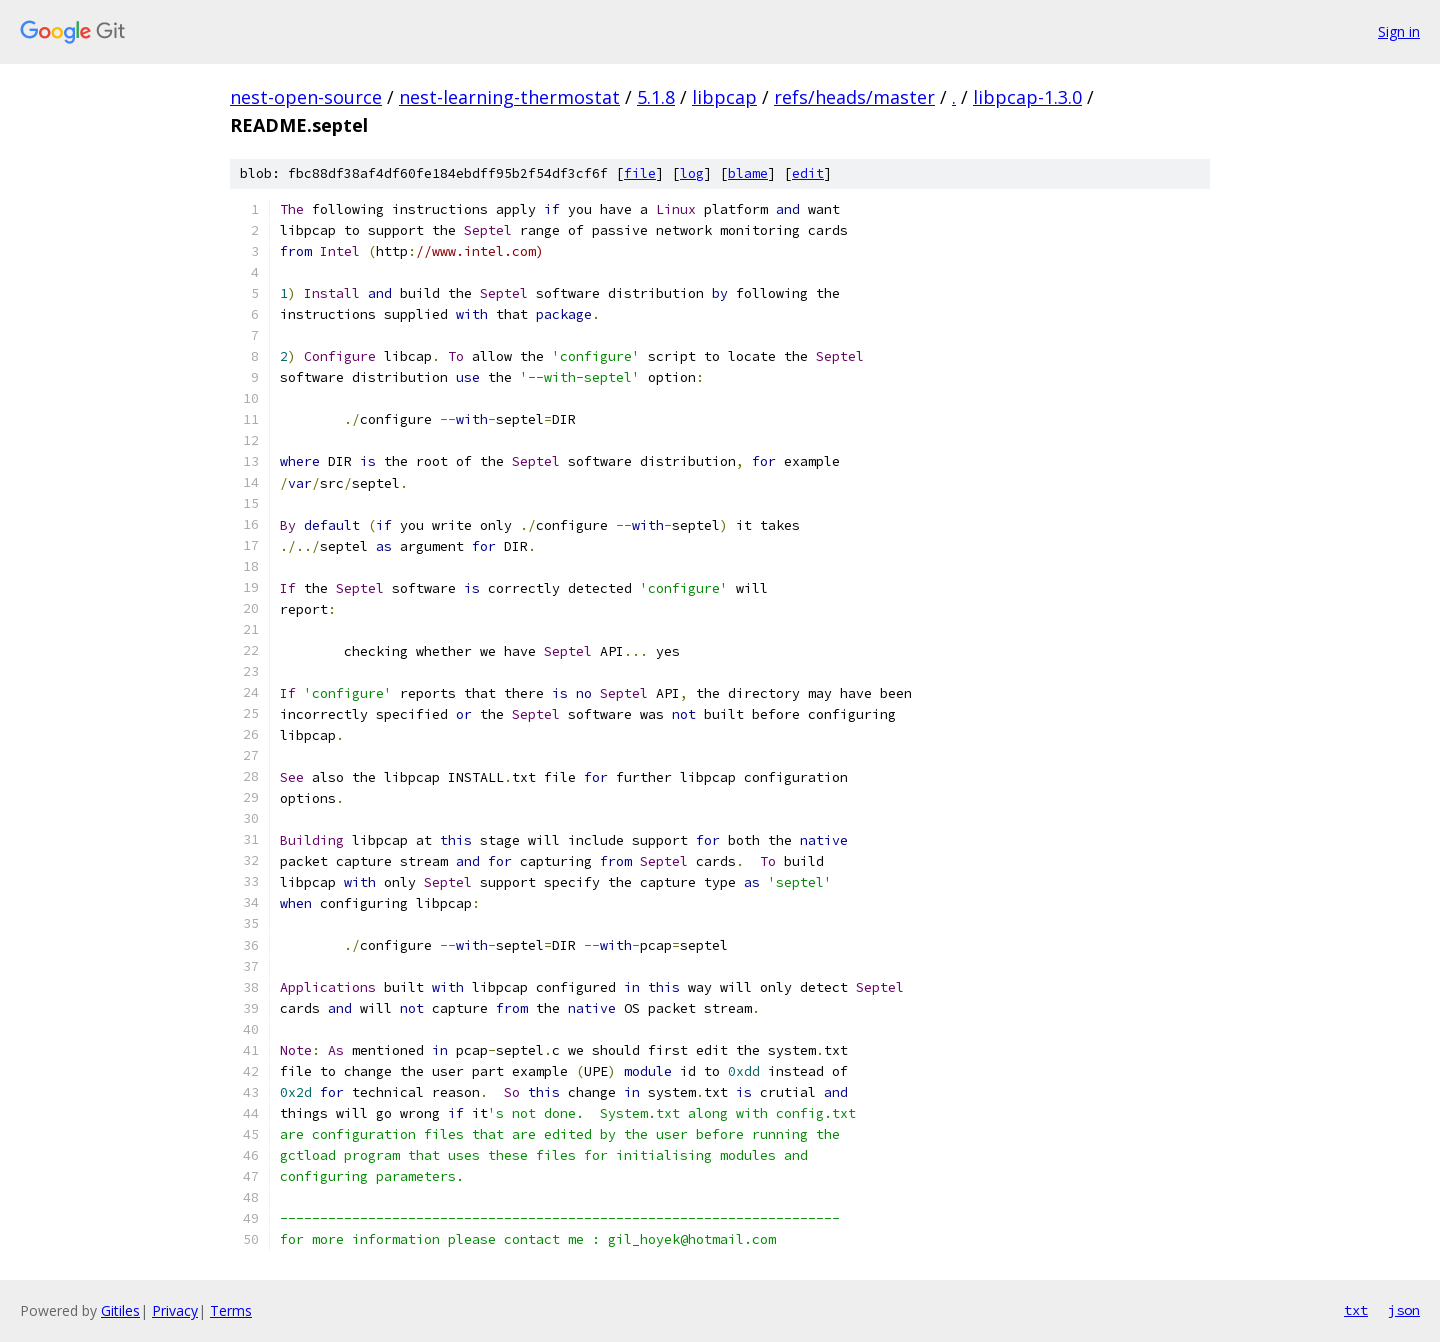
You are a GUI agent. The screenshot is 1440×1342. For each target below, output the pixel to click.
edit (808, 173)
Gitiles (120, 1310)
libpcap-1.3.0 (1027, 97)
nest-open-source (306, 97)
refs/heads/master (854, 97)
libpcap (724, 97)
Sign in (1399, 31)
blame (748, 173)
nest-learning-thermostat (509, 97)
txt (1356, 1310)
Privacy (175, 1310)
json (1404, 1310)
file (640, 173)
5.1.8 (656, 97)
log (692, 173)
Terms (231, 1310)
